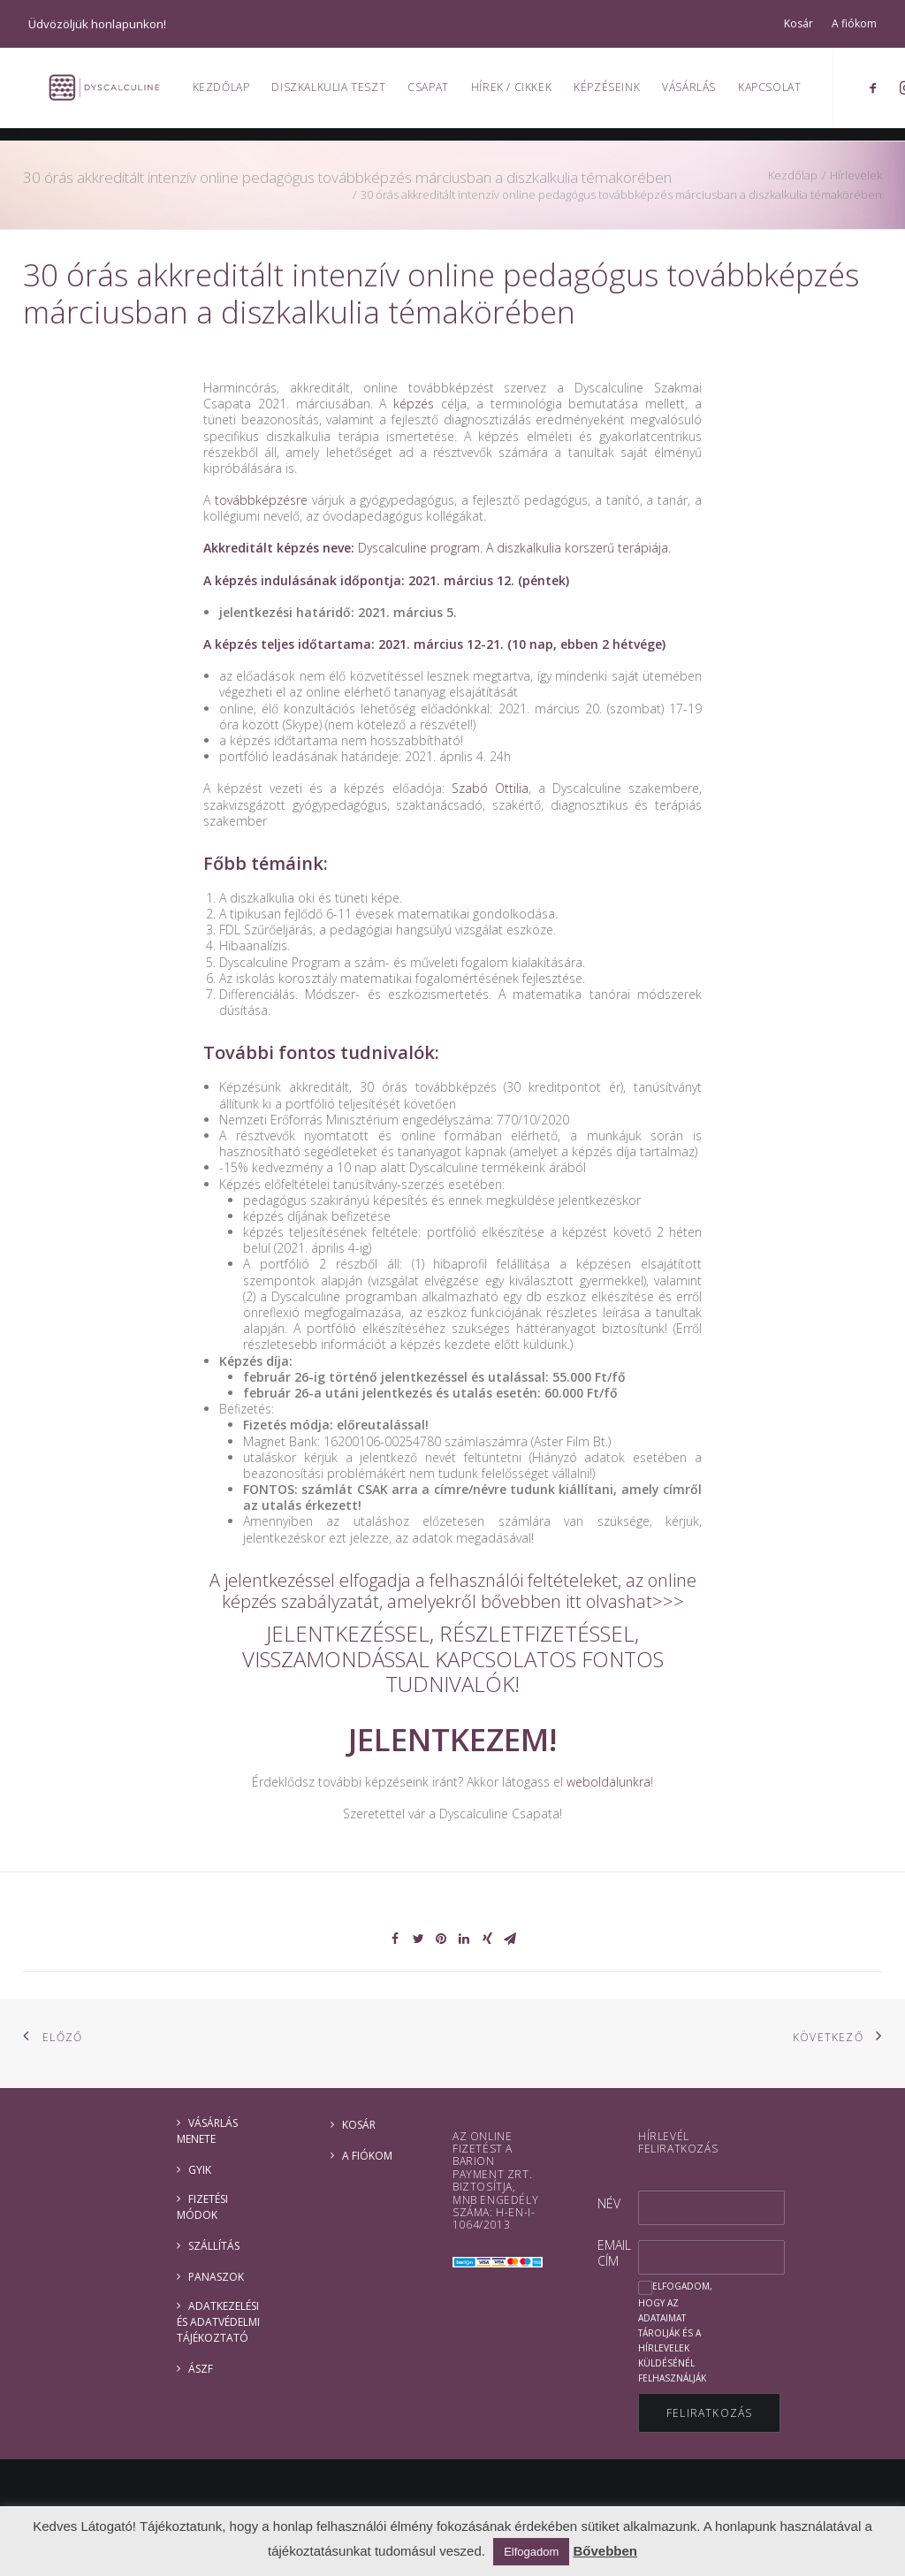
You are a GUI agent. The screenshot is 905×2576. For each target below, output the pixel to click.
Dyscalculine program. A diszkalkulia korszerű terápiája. (514, 547)
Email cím (614, 2253)
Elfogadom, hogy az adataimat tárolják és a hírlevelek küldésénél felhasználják (675, 2331)
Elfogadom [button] (531, 2551)
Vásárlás (699, 93)
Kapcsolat (779, 93)
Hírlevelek (856, 175)
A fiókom (854, 23)
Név (608, 2203)
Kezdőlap (230, 93)
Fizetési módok (202, 2206)
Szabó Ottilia (490, 788)
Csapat (438, 93)
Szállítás (214, 2245)
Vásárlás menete (207, 2130)
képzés (413, 403)
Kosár (798, 23)
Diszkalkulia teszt (338, 93)
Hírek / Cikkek (520, 93)
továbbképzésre (261, 500)
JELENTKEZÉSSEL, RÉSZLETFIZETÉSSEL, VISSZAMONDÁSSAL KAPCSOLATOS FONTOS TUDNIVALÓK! (453, 1659)
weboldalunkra (608, 1781)
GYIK (199, 2169)
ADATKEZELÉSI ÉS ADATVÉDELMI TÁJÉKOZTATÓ (218, 2321)
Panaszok (216, 2276)
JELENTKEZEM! (452, 1739)
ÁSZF (200, 2368)
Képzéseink (616, 93)
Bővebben (605, 2550)
